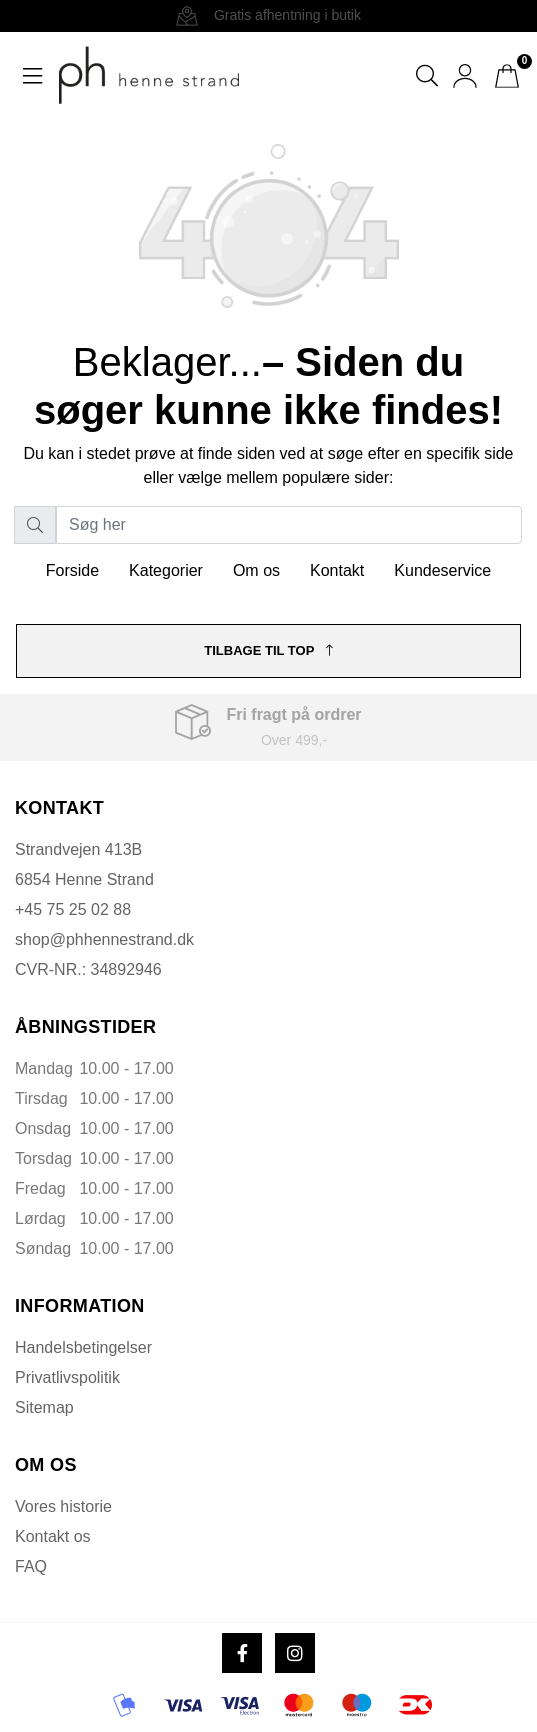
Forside (72, 570)
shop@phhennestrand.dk (104, 939)
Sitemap (44, 1407)
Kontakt (337, 570)
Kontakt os (53, 1536)
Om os (256, 570)
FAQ (31, 1566)
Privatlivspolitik (67, 1377)
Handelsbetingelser (83, 1347)
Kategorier (166, 570)
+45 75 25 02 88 (73, 909)
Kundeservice (442, 570)
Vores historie (63, 1506)
